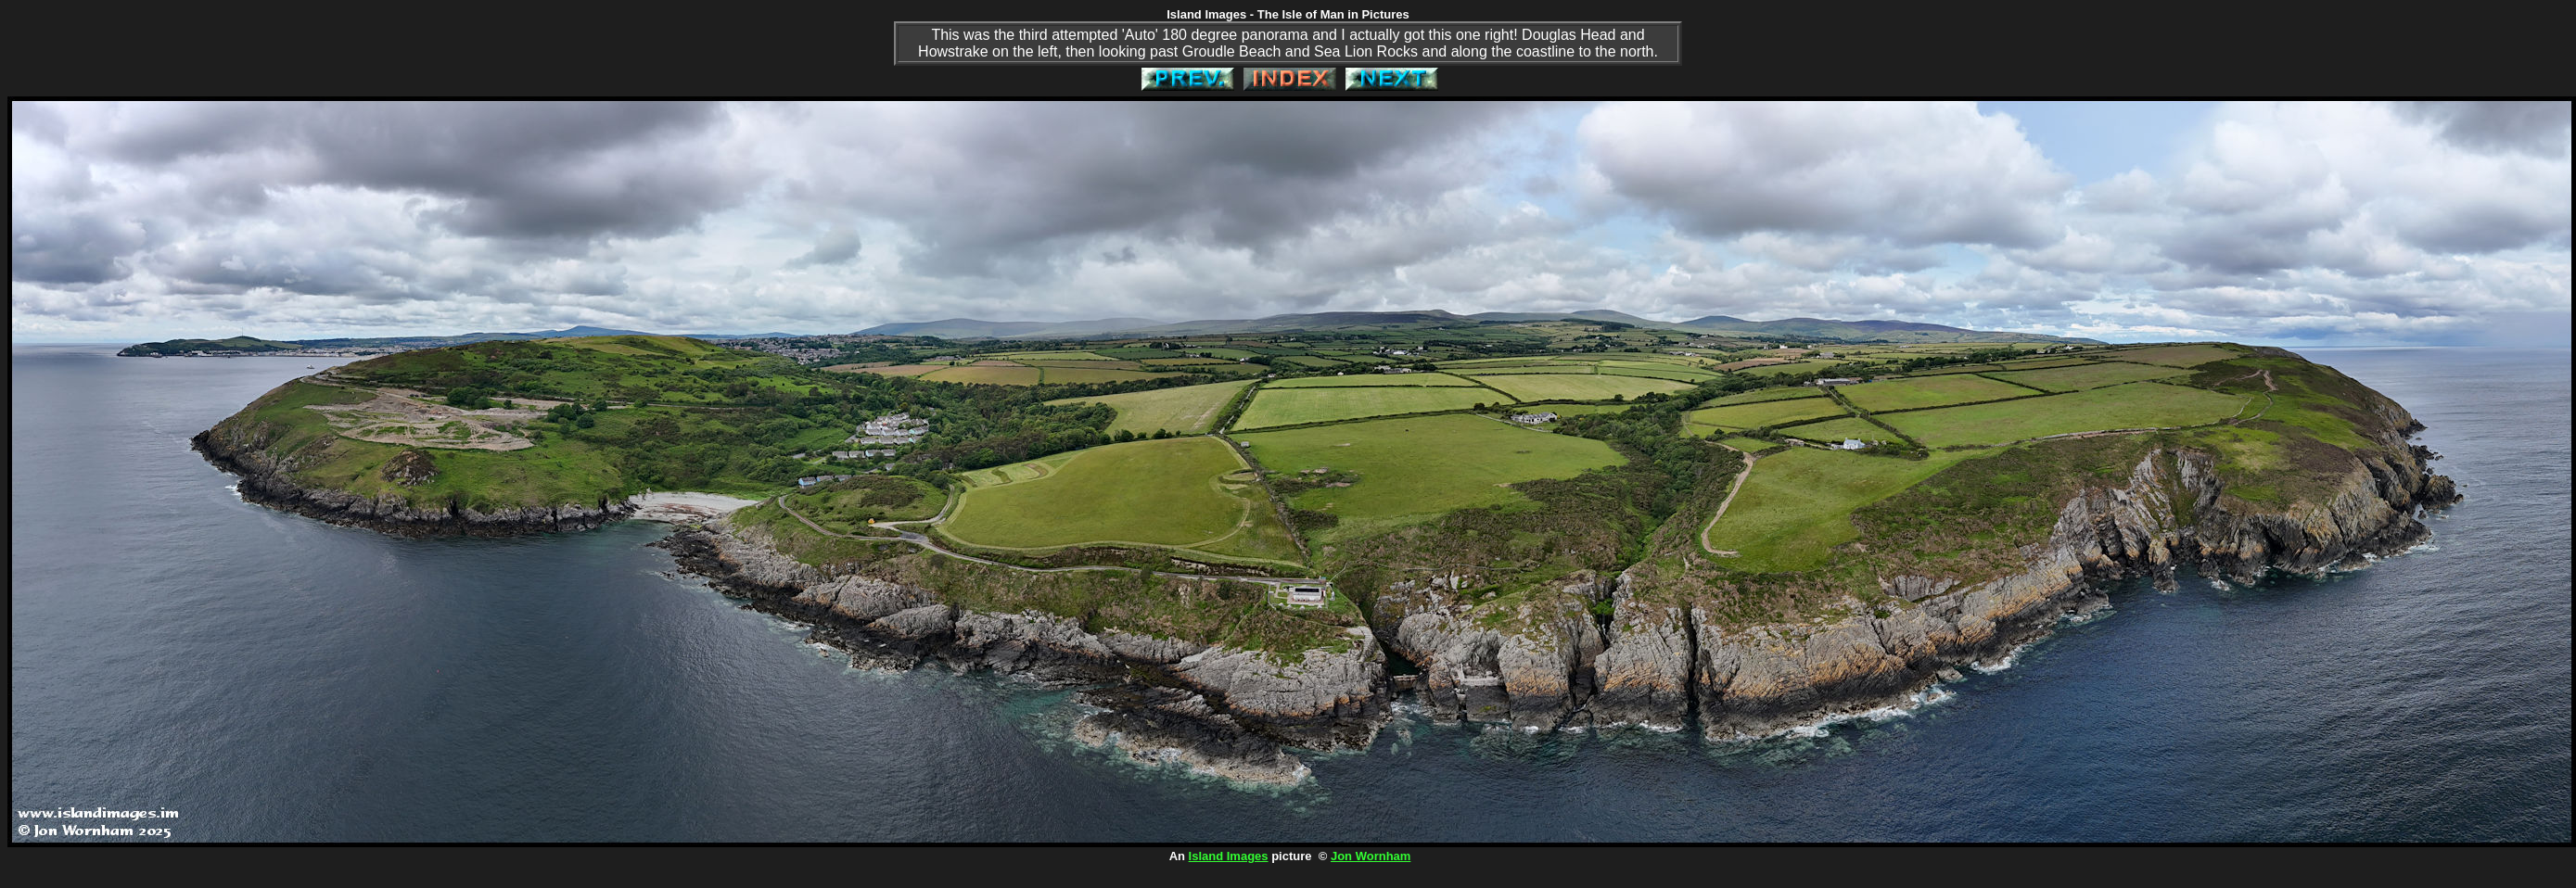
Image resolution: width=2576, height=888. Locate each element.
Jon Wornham (1370, 856)
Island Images (1229, 856)
